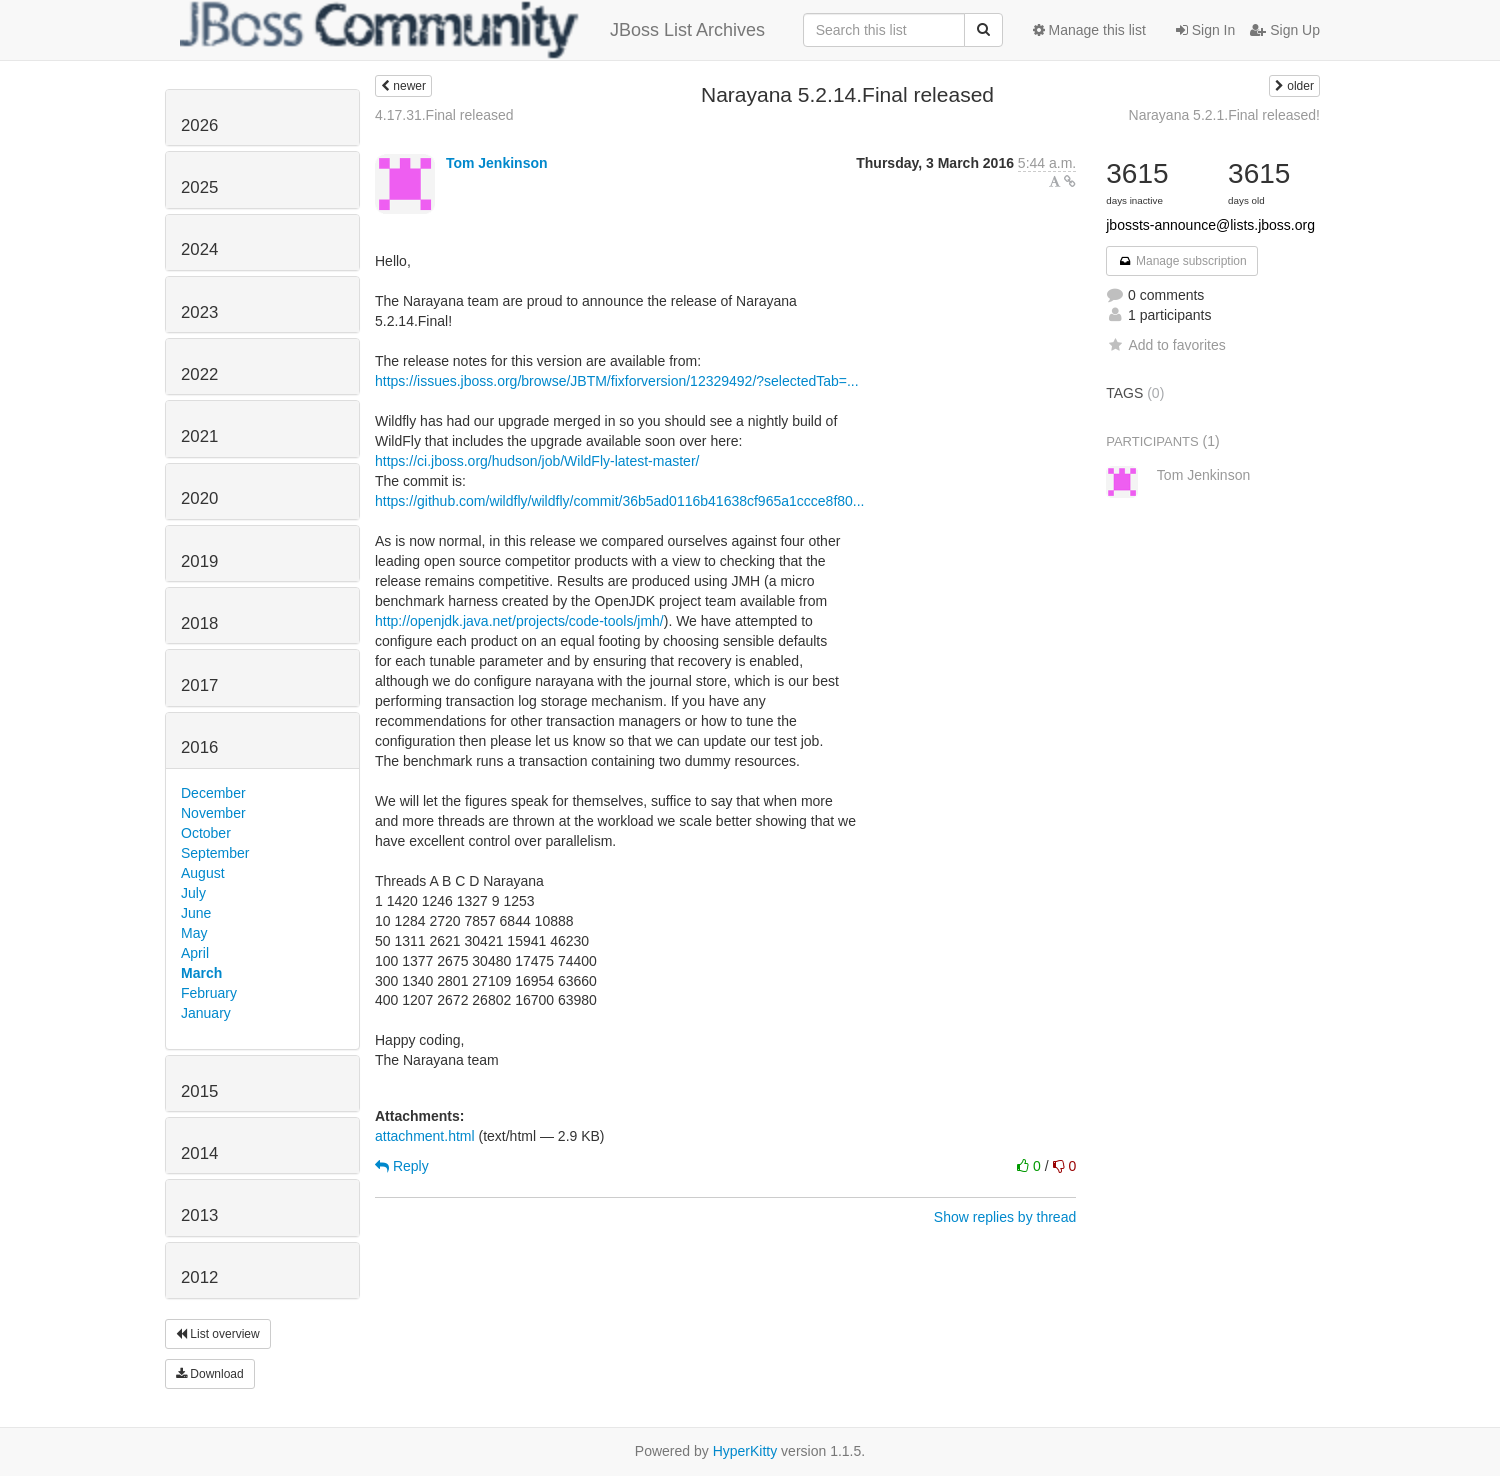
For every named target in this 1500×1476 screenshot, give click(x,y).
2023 (199, 312)
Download (210, 1374)
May (194, 933)
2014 (199, 1153)
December (213, 793)
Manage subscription (1182, 261)
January (206, 1013)
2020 (199, 498)
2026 (199, 125)
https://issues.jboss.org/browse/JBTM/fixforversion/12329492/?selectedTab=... (617, 381)
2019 (199, 561)
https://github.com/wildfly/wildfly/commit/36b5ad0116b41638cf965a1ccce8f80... (620, 501)
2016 (199, 747)
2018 (199, 623)
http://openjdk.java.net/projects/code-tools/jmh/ (519, 621)
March (201, 973)
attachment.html (425, 1136)
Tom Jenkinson (497, 163)
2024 (199, 249)
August (203, 873)
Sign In (1205, 30)
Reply (402, 1166)
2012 (199, 1277)
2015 (199, 1091)
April (195, 953)
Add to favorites (1165, 345)
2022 (199, 374)
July (193, 893)
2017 (199, 685)
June (196, 913)
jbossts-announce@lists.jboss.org (1210, 225)
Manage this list (1089, 30)
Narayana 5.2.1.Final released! (1224, 115)
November (213, 813)
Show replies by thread (1005, 1217)
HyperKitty (745, 1451)
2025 (199, 187)
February (209, 993)
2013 (199, 1215)
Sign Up (1285, 30)
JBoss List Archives (472, 30)
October (206, 833)
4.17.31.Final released (444, 115)
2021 (199, 436)
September (215, 853)
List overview (218, 1334)
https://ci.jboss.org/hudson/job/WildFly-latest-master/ (537, 461)
